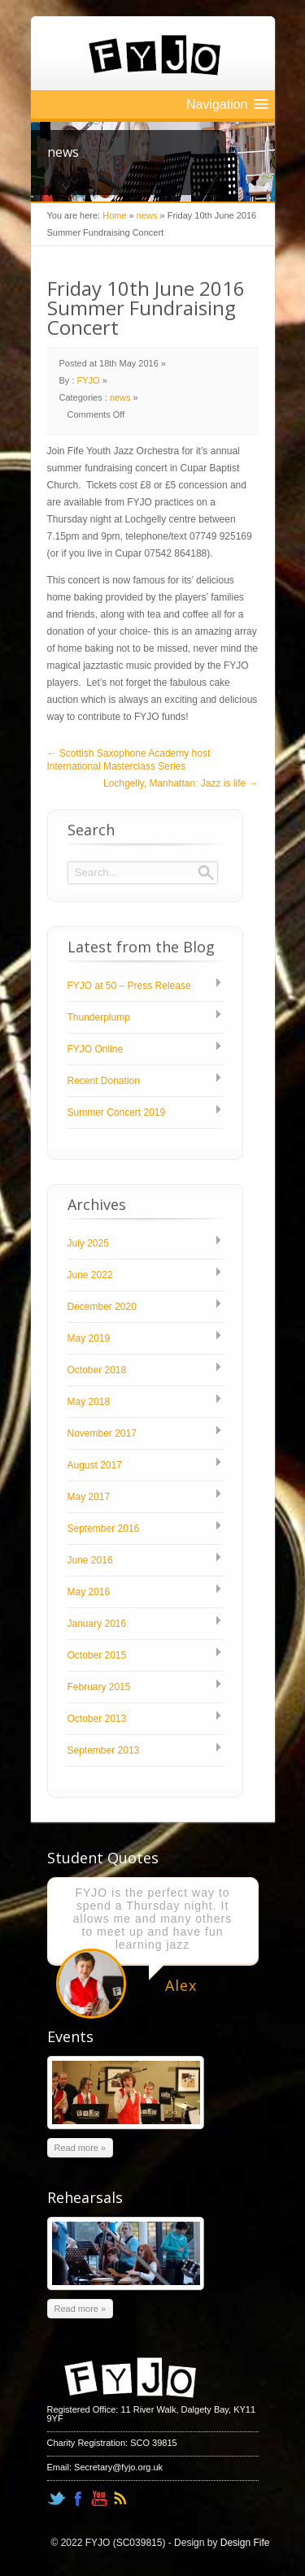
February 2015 (99, 1687)
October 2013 (97, 1718)
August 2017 (95, 1465)
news (147, 215)
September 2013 (104, 1750)
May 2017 (89, 1497)
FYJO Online (96, 1049)
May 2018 (89, 1401)
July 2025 (88, 1243)
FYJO (88, 380)
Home (114, 215)
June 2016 (90, 1560)
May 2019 (89, 1338)
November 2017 (102, 1433)
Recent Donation (104, 1080)
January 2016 (97, 1623)
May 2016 (89, 1592)
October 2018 (97, 1370)
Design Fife (245, 2542)
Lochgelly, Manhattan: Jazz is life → (181, 783)
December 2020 (102, 1306)
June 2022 (90, 1275)
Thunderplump (99, 1017)
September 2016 (104, 1528)
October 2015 (97, 1655)
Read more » (80, 2148)
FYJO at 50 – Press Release (129, 985)
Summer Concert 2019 (117, 1112)
